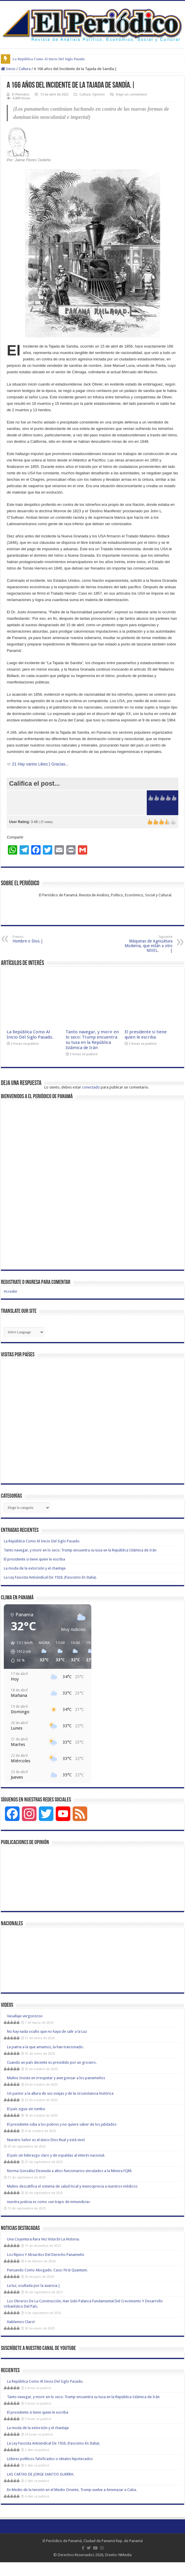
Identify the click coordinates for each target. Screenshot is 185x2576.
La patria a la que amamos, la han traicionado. (45, 2047)
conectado (91, 1087)
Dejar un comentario (131, 94)
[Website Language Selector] (24, 1332)
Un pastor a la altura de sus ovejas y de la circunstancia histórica (60, 2093)
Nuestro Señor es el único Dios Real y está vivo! (46, 2140)
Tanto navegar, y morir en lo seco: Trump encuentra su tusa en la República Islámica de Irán (92, 1039)
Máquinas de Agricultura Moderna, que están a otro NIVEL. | (142, 944)
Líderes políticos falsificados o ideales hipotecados (50, 2459)
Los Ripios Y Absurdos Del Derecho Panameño (45, 2254)
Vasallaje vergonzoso (25, 2016)
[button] (20, 1652)
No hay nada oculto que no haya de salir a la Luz (47, 2031)
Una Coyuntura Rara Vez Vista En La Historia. (46, 2239)
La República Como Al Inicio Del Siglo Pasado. (49, 59)
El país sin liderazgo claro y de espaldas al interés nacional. (56, 2155)
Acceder (11, 1291)
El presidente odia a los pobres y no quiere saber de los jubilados (61, 2124)
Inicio (8, 69)
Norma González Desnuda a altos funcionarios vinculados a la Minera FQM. (69, 2171)
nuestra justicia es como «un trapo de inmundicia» (48, 2202)
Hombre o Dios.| (42, 939)
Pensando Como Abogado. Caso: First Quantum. (47, 2270)
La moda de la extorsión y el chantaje (35, 1568)
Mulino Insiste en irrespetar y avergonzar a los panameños (56, 2078)
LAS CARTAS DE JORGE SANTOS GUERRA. (40, 2474)
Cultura (25, 69)
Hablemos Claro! (21, 2322)
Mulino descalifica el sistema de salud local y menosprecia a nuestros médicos (72, 2186)
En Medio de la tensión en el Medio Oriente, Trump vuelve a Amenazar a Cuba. (72, 2490)
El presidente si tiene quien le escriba (146, 1034)
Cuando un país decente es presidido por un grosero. (52, 2062)
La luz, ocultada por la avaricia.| (33, 2285)
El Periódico (20, 94)
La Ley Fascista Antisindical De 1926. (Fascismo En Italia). (50, 1577)
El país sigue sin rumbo (26, 2109)
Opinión (98, 94)
